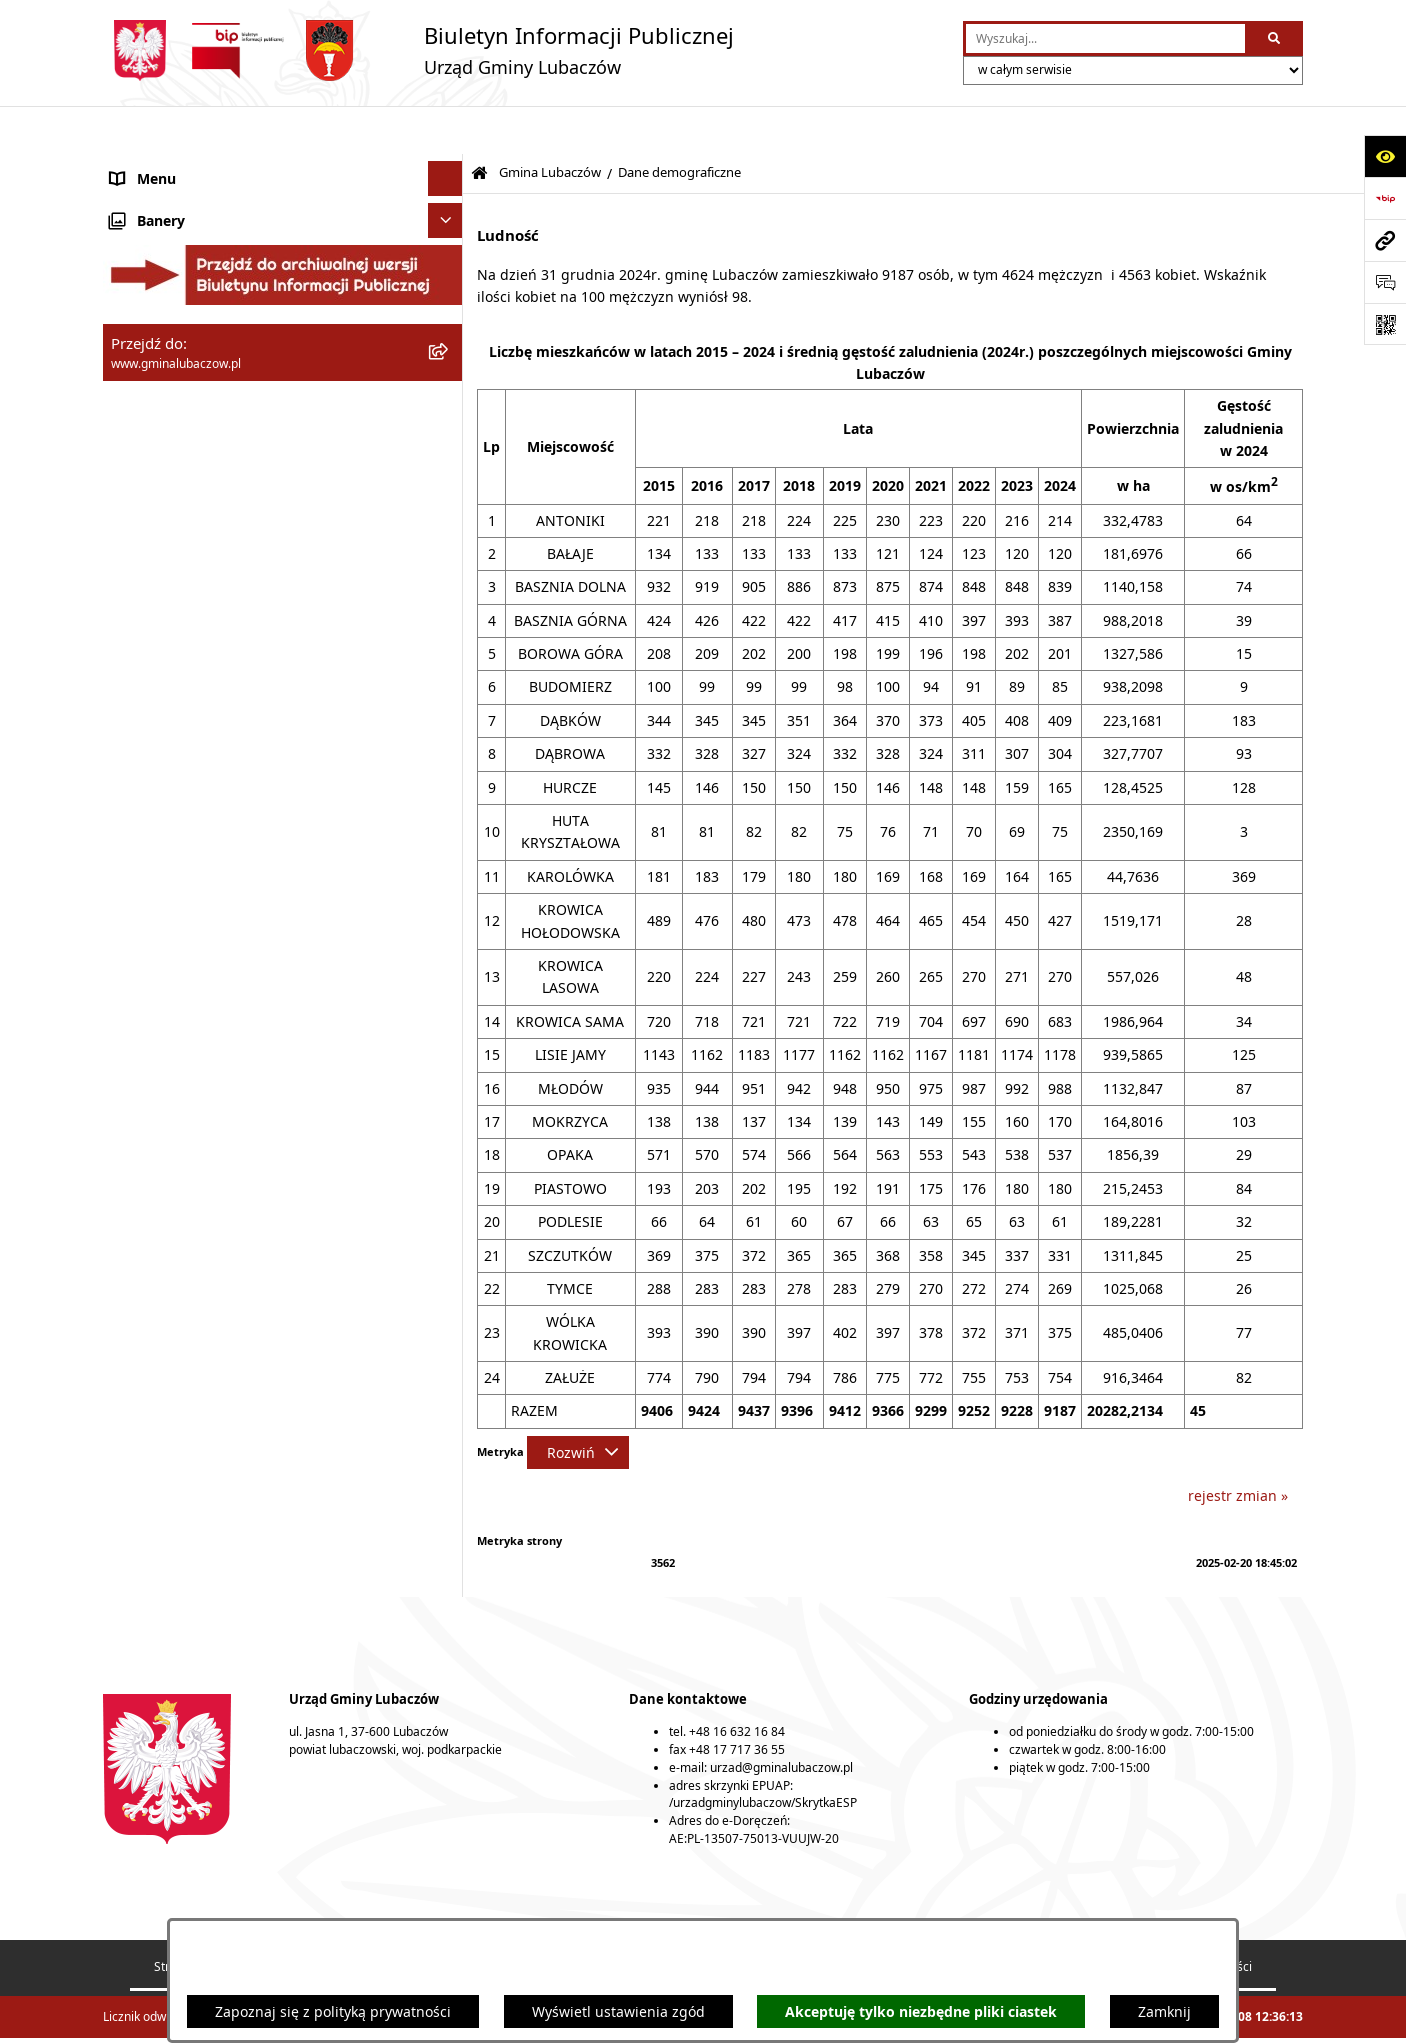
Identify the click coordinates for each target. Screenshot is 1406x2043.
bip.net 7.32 (1270, 2016)
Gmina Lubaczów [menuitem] (167, 180)
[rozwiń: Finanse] (448, 1024)
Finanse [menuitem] (136, 1024)
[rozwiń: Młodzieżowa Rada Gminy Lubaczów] (448, 515)
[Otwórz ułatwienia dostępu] (1385, 156)
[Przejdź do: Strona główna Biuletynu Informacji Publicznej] (479, 125)
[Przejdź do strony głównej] (418, 50)
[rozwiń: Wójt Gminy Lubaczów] (448, 889)
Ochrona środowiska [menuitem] (178, 1094)
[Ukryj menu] (445, 130)
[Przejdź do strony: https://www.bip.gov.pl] (1385, 198)
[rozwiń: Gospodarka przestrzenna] (448, 1059)
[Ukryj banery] (445, 1346)
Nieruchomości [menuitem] (160, 1199)
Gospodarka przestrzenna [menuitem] (196, 1059)
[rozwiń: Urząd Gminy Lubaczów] (448, 939)
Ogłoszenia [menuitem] (147, 1234)
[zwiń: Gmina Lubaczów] (448, 180)
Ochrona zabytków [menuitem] (172, 1129)
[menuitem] (283, 228)
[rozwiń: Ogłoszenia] (448, 1234)
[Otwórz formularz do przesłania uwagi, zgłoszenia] (1385, 282)
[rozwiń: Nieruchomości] (448, 1199)
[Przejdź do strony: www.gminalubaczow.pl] (1385, 240)
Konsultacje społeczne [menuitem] (184, 1269)
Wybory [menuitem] (135, 1304)
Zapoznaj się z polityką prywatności (333, 2011)
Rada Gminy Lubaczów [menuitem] (185, 839)
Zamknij (1164, 2011)
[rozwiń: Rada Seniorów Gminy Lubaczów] (448, 467)
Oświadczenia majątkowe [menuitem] (194, 989)
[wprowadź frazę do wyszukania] (1105, 38)
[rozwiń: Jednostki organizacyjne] (448, 323)
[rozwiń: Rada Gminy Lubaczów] (448, 839)
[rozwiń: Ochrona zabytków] (448, 1129)
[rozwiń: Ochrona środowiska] (448, 1094)
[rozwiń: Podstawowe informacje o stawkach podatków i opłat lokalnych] (448, 755)
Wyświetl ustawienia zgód (618, 2011)
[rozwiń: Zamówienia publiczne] (448, 1164)
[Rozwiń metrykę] (578, 1404)
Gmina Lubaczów (550, 124)
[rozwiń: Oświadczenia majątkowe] (448, 989)
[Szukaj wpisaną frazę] (1275, 38)
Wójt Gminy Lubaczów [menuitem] (183, 889)
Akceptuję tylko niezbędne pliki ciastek (921, 2011)
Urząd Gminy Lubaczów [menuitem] (188, 939)
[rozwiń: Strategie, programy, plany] (448, 707)
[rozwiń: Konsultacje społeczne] (448, 1269)
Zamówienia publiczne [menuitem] (185, 1164)
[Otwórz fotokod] (1385, 324)
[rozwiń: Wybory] (448, 1304)
